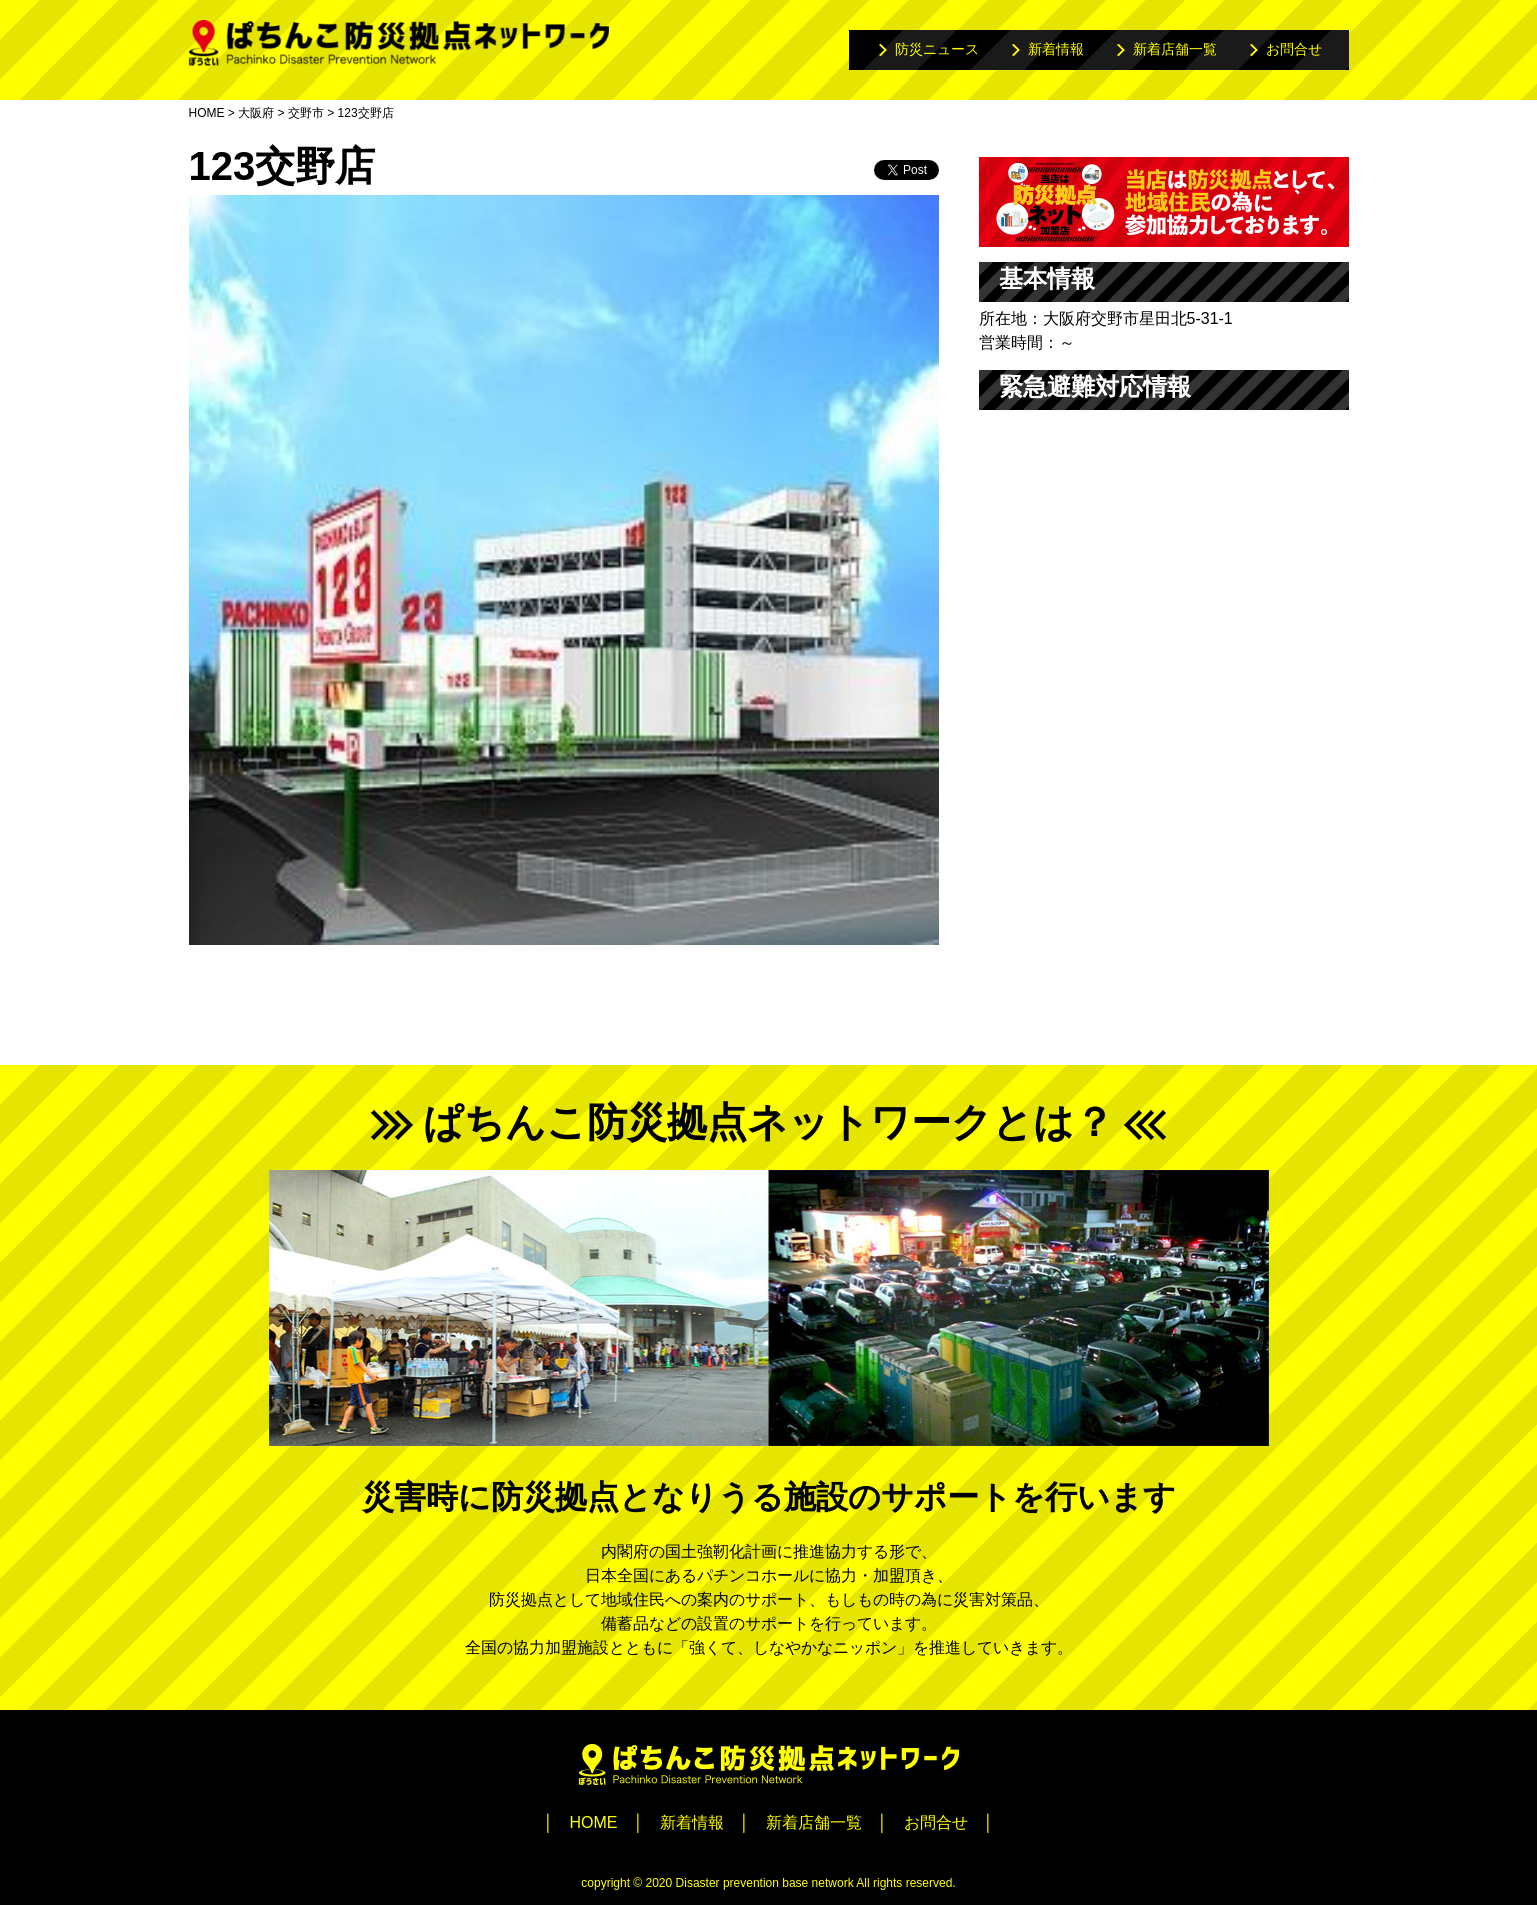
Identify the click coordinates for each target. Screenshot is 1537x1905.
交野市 (306, 113)
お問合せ (1294, 49)
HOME (207, 113)
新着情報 (1056, 49)
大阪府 (256, 113)
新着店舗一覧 (1175, 49)
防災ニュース (937, 49)
